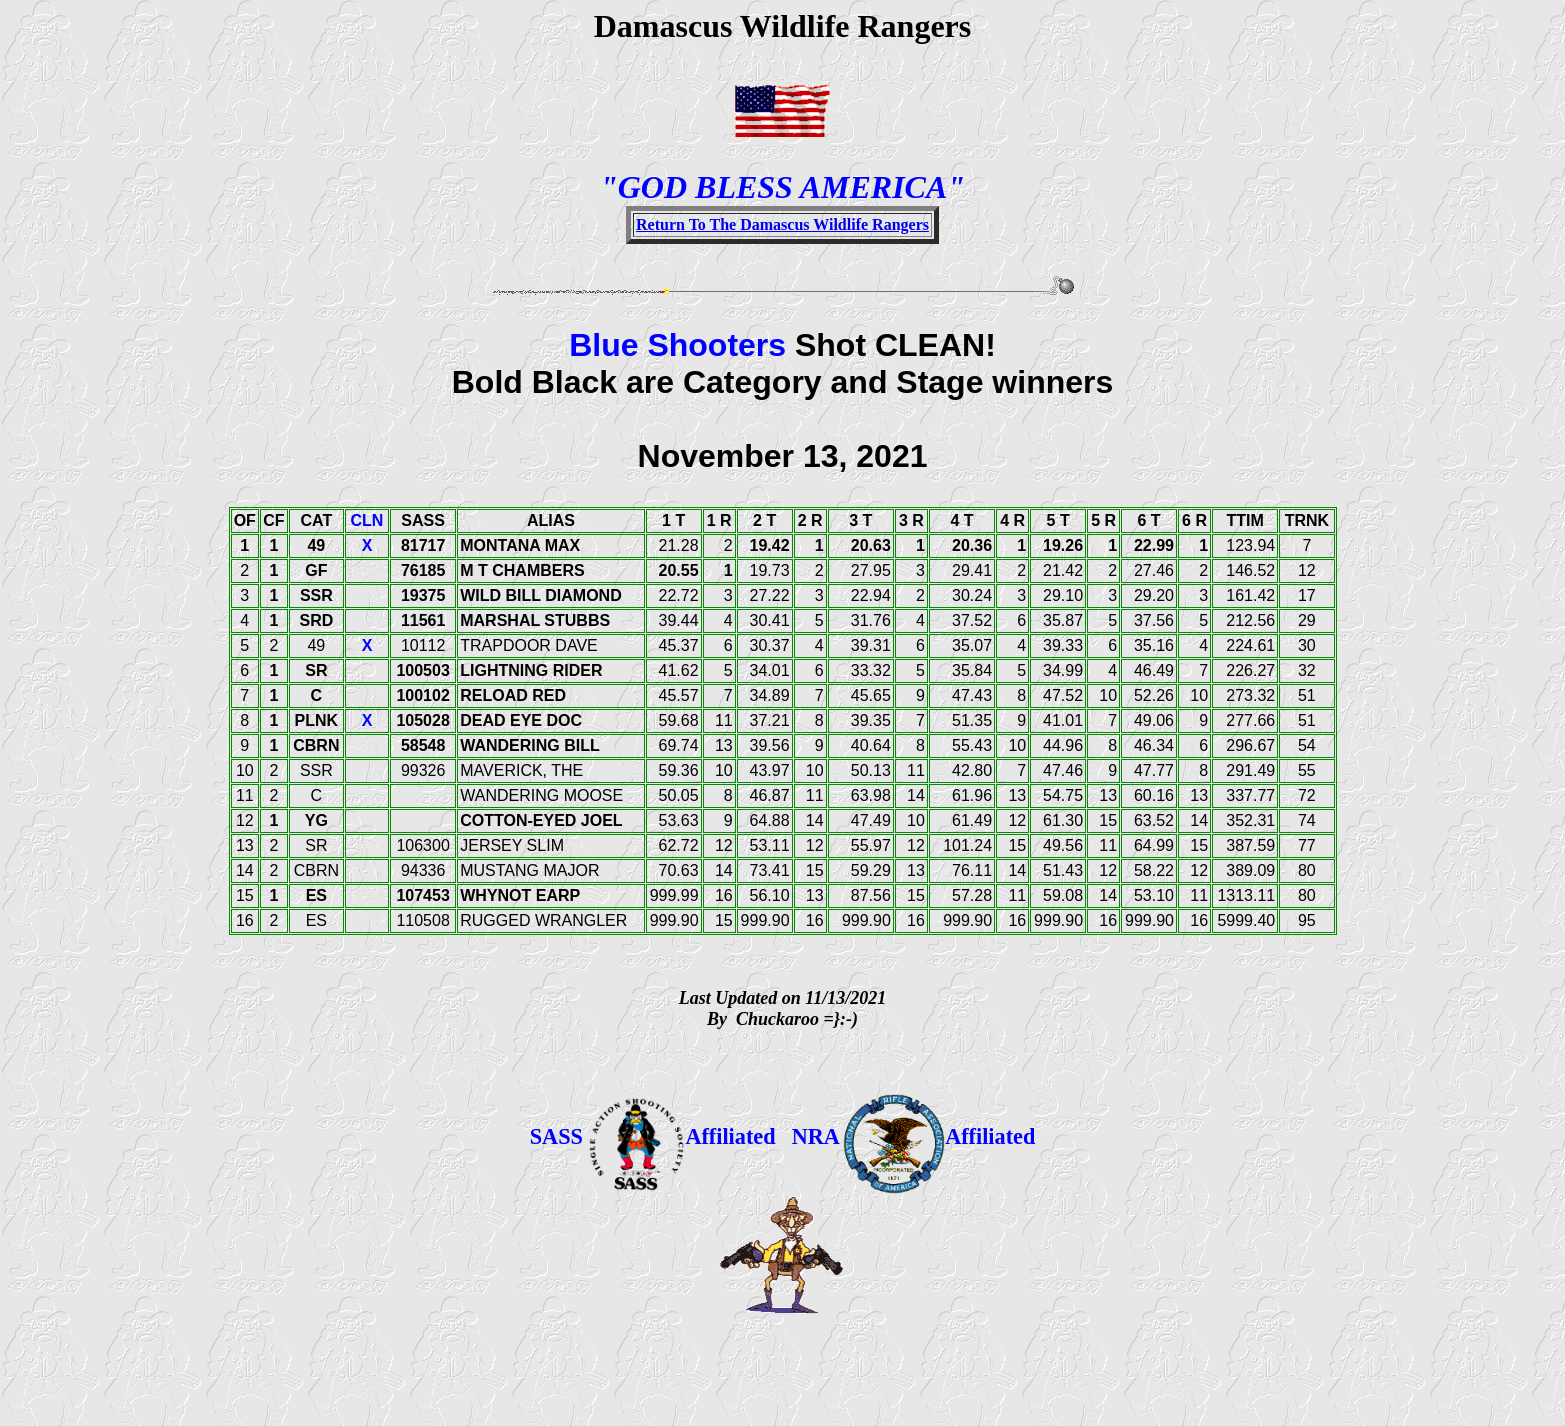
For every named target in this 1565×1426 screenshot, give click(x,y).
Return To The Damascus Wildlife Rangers (782, 224)
